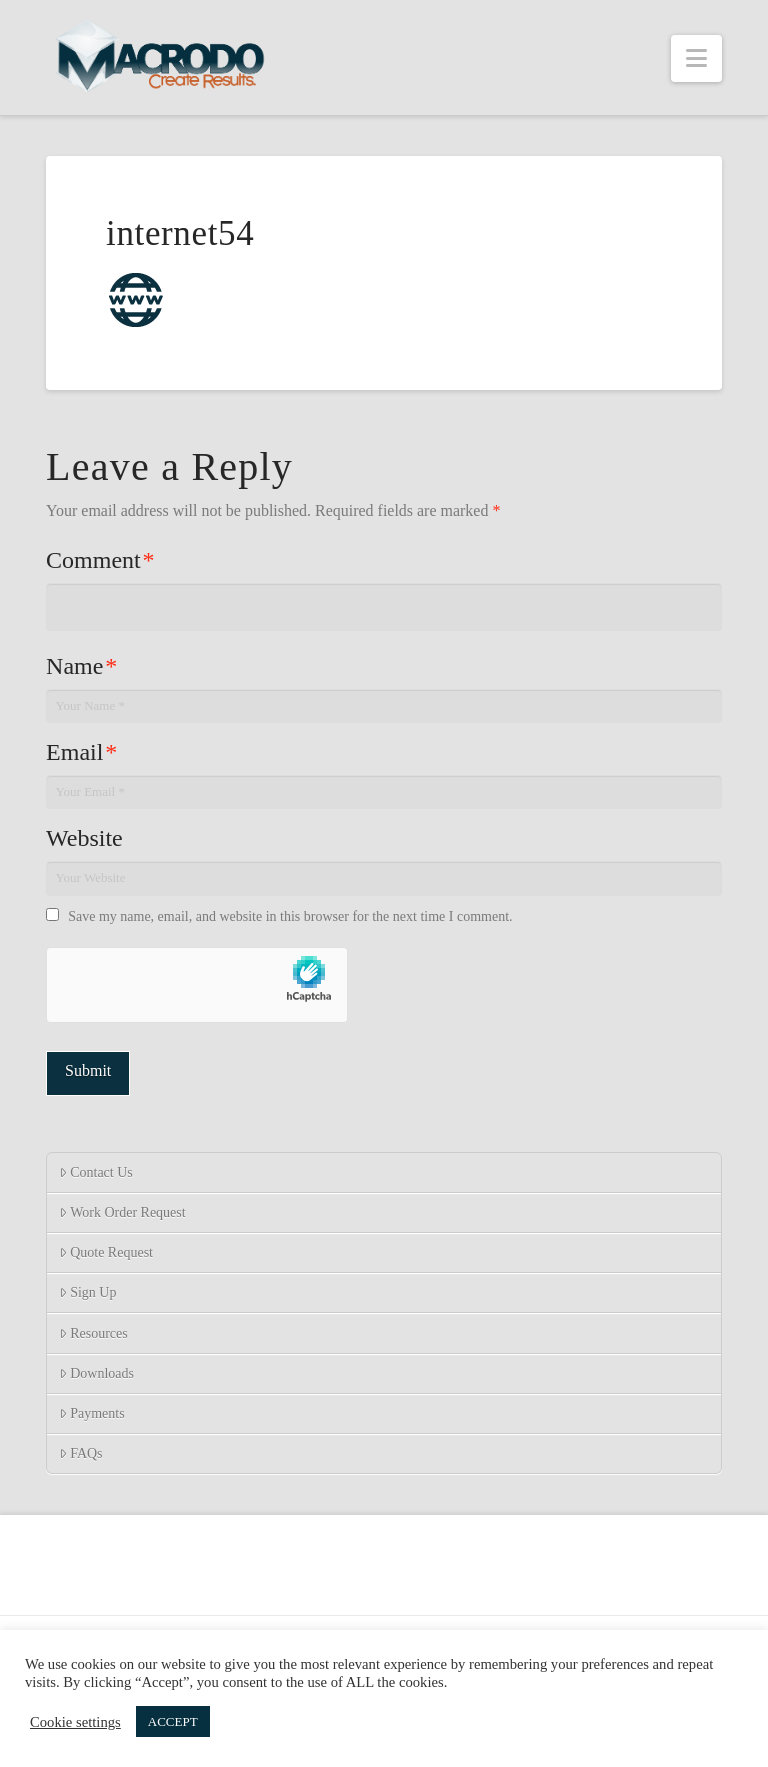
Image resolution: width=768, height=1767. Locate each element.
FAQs (81, 1453)
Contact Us (96, 1172)
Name (81, 666)
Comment (100, 560)
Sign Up (87, 1292)
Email (81, 752)
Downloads (96, 1373)
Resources (93, 1333)
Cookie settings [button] (75, 1722)
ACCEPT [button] (173, 1721)
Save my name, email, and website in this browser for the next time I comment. (290, 916)
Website (84, 838)
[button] (696, 58)
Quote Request (106, 1252)
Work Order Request (122, 1212)
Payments (92, 1413)
